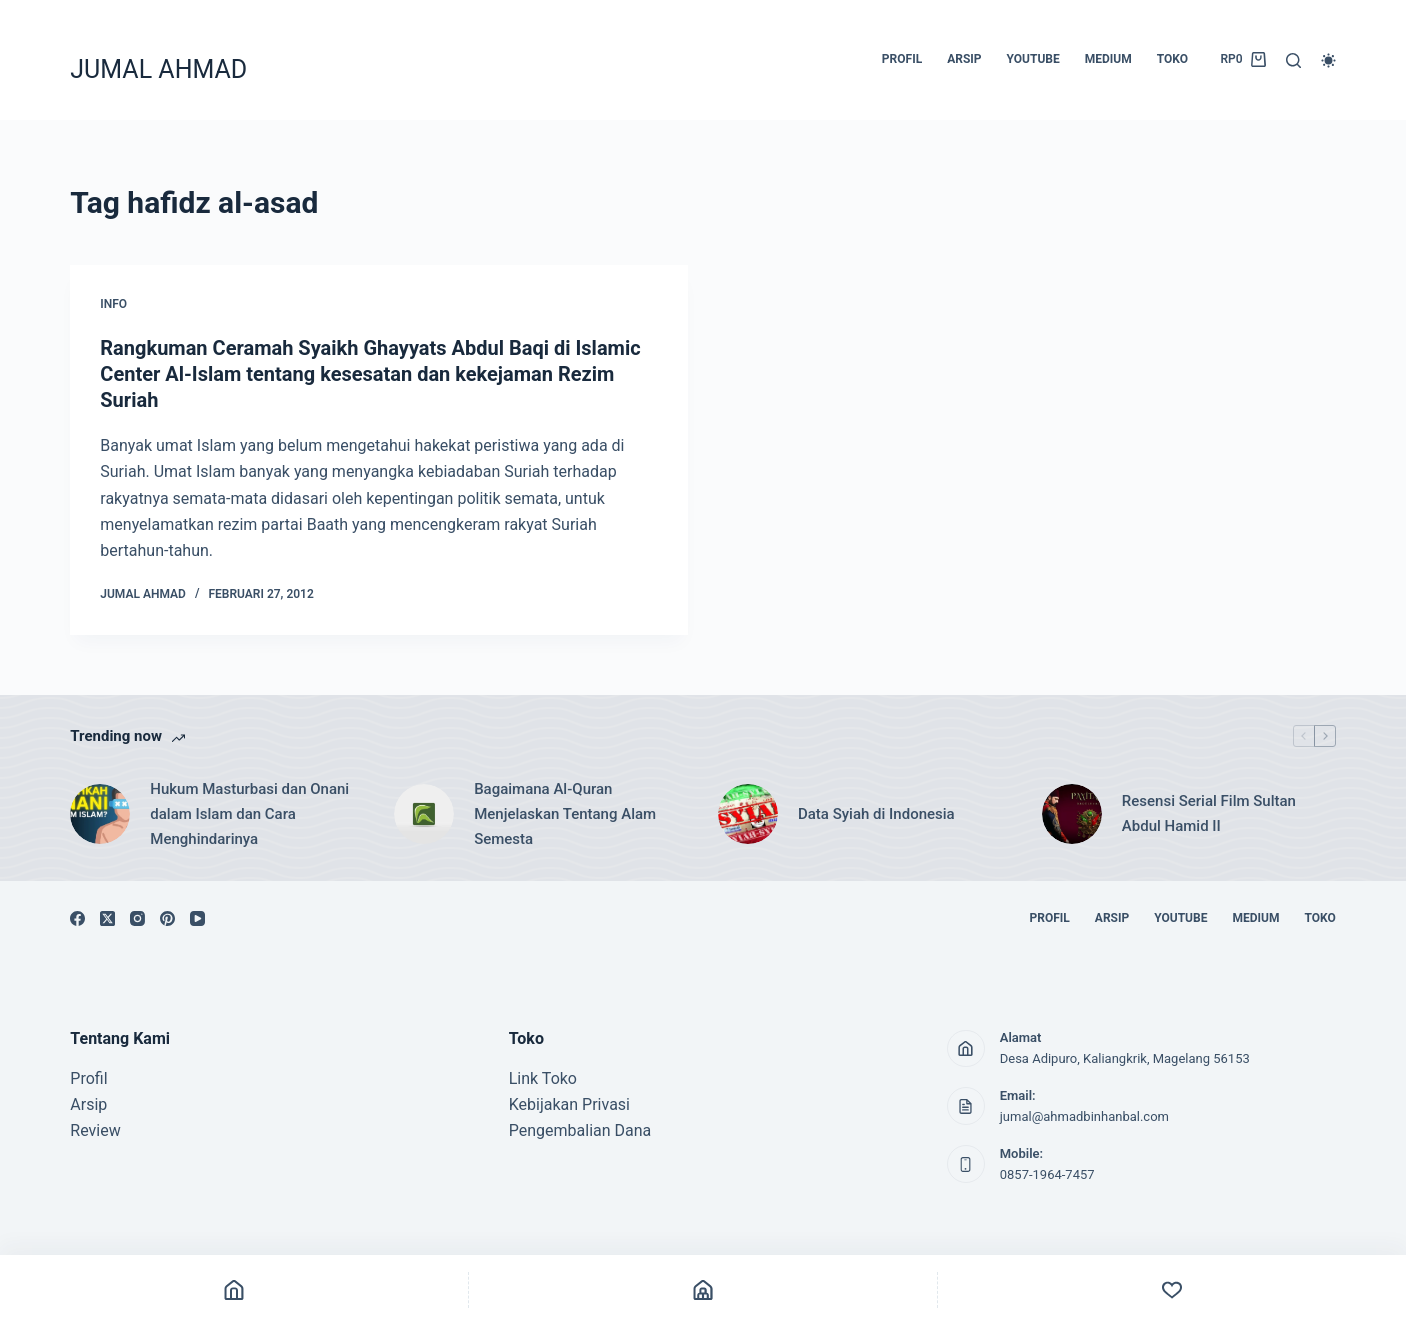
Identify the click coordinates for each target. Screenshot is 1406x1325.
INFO (113, 304)
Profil (88, 1078)
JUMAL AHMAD (158, 69)
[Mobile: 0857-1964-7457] (966, 1164)
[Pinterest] (167, 918)
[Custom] (1172, 1290)
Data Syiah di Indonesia (876, 814)
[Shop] (703, 1290)
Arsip (88, 1104)
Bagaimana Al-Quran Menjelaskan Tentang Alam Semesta (565, 814)
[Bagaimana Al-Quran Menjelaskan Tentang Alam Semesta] (424, 814)
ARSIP (964, 59)
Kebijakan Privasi (569, 1104)
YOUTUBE (1033, 59)
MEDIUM (1108, 59)
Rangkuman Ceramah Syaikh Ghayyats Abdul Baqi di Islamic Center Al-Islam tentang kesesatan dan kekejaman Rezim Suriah (370, 374)
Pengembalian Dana (580, 1130)
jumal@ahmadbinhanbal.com (1084, 1116)
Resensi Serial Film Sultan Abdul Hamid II (1209, 813)
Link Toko (543, 1078)
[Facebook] (77, 918)
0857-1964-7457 (1047, 1174)
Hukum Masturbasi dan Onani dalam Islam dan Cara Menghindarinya (249, 814)
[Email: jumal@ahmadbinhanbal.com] (966, 1106)
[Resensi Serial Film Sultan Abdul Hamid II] (1072, 814)
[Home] (234, 1290)
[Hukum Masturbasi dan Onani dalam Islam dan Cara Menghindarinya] (100, 814)
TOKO (1172, 59)
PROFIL (902, 59)
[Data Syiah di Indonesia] (748, 814)
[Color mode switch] (1328, 60)
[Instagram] (137, 918)
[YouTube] (197, 918)
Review (95, 1130)
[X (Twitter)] (107, 918)
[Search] (1293, 60)
